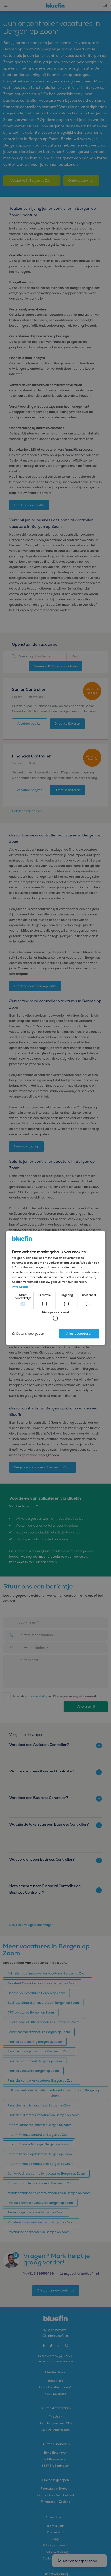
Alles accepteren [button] (79, 1334)
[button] (28, 1334)
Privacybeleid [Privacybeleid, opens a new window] (21, 1286)
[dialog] (56, 1288)
